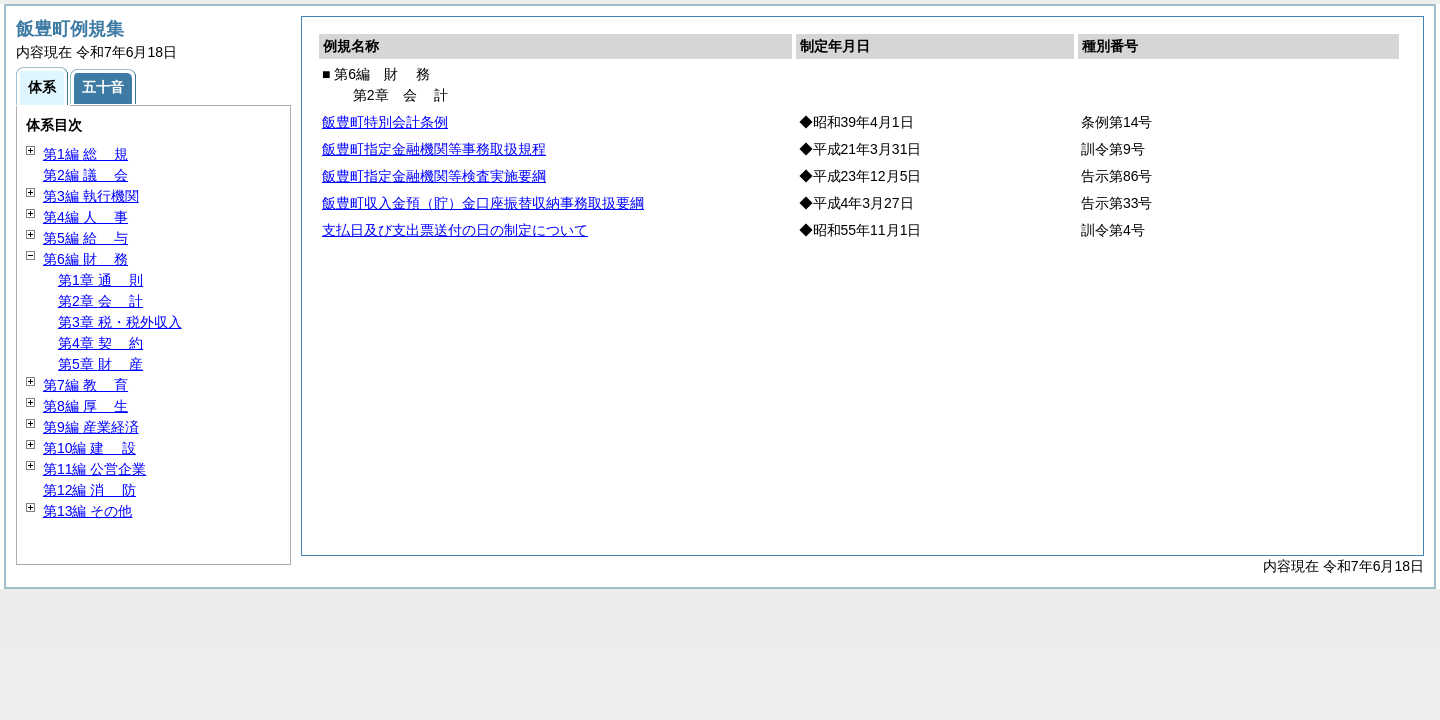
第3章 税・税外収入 (120, 322)
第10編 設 (89, 448)
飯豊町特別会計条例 (385, 122)
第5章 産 (100, 364)
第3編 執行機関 (91, 196)
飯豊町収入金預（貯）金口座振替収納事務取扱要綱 (483, 203)
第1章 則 (100, 280)
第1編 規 (85, 154)
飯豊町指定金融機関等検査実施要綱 (434, 176)
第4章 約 (100, 343)
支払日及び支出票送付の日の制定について (455, 230)
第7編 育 (85, 385)
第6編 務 (85, 259)
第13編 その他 (87, 511)
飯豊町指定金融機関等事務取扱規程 (434, 149)
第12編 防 (89, 490)
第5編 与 (85, 238)
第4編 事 (85, 217)
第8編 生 (85, 406)
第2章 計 (100, 301)
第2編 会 (85, 175)
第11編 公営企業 (94, 469)
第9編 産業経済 (91, 427)
